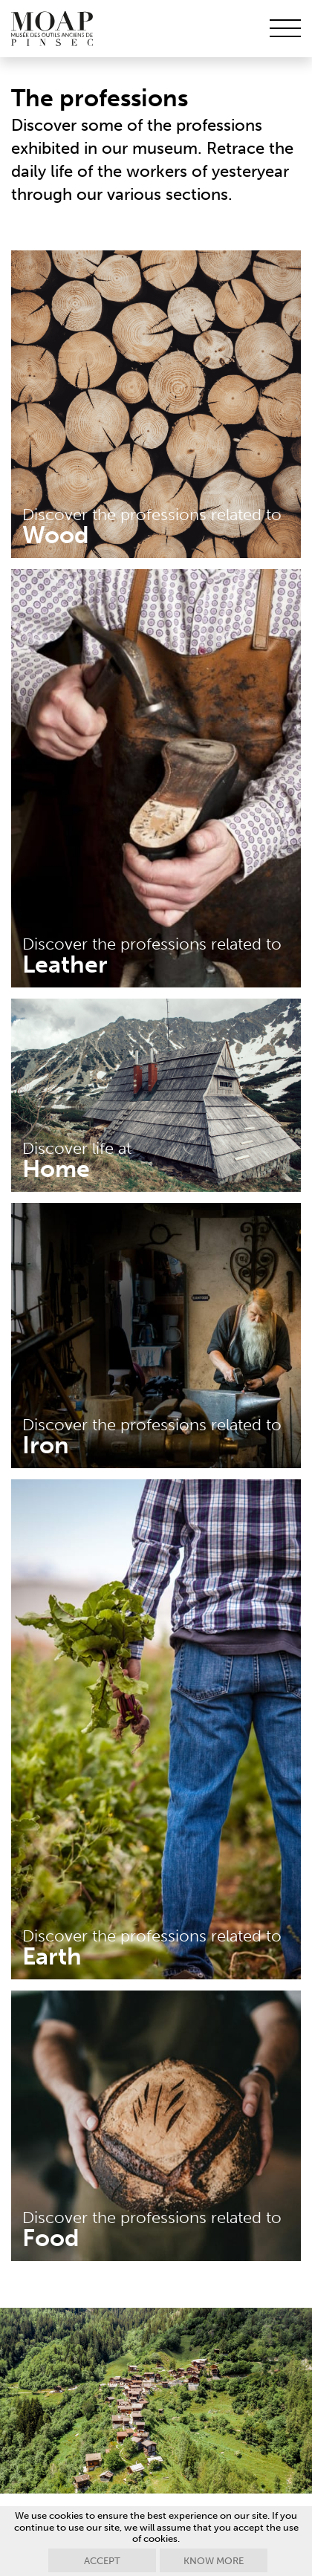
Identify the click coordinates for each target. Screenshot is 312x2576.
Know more (213, 2560)
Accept (102, 2560)
